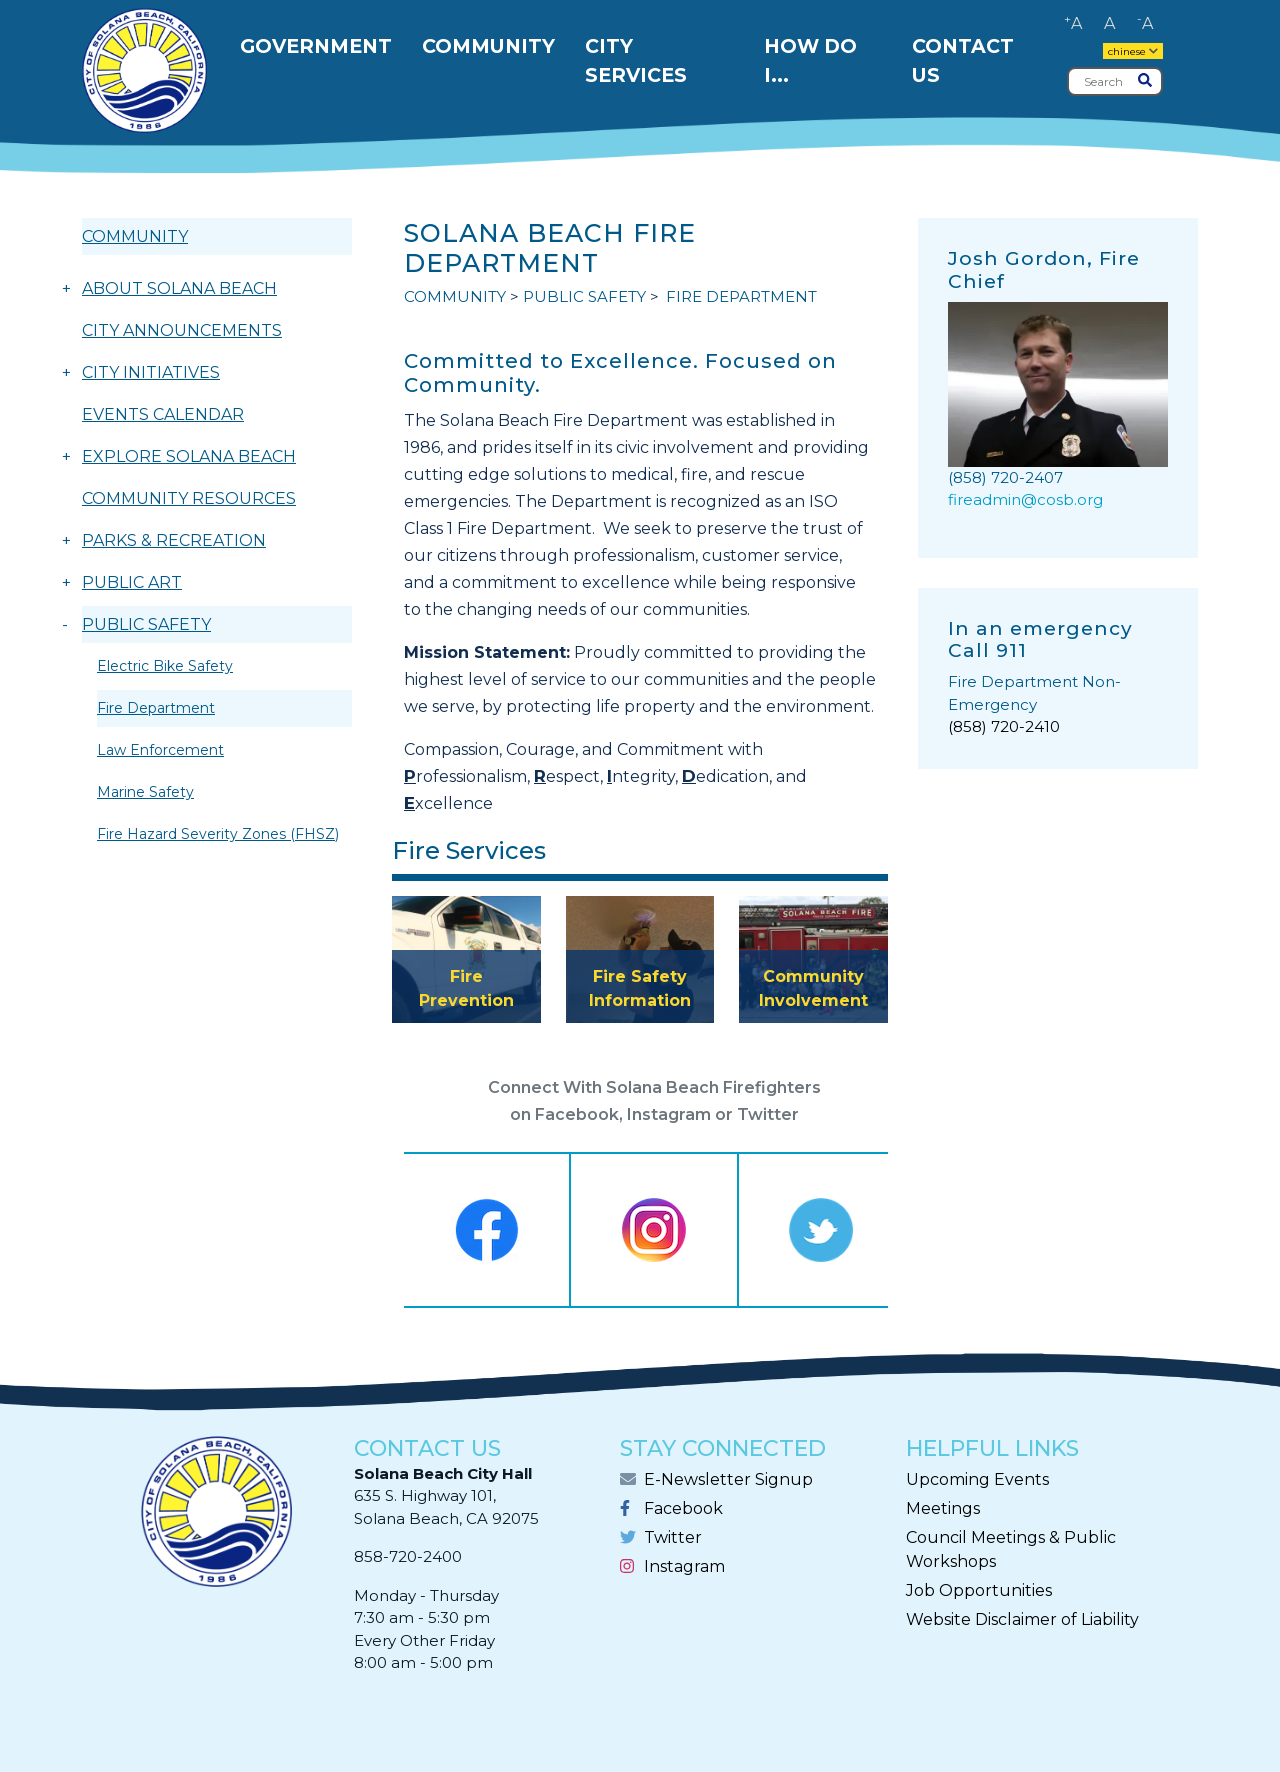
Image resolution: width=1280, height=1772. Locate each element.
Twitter (673, 1537)
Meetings (943, 1508)
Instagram (684, 1566)
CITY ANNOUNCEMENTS (182, 330)
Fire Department (156, 708)
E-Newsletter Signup (728, 1479)
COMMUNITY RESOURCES (189, 498)
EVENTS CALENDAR (163, 414)
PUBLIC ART (132, 582)
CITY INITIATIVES (151, 372)
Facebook (683, 1508)
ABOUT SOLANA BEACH (179, 288)
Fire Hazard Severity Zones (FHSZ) (218, 834)
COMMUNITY (135, 236)
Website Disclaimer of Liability (1022, 1619)
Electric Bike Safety (165, 666)
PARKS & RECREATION (174, 540)
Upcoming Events (977, 1479)
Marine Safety (145, 792)
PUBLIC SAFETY (146, 624)
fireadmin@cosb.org (1025, 499)
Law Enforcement (160, 750)
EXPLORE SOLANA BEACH (189, 456)
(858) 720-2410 (1004, 726)
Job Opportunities (979, 1590)
